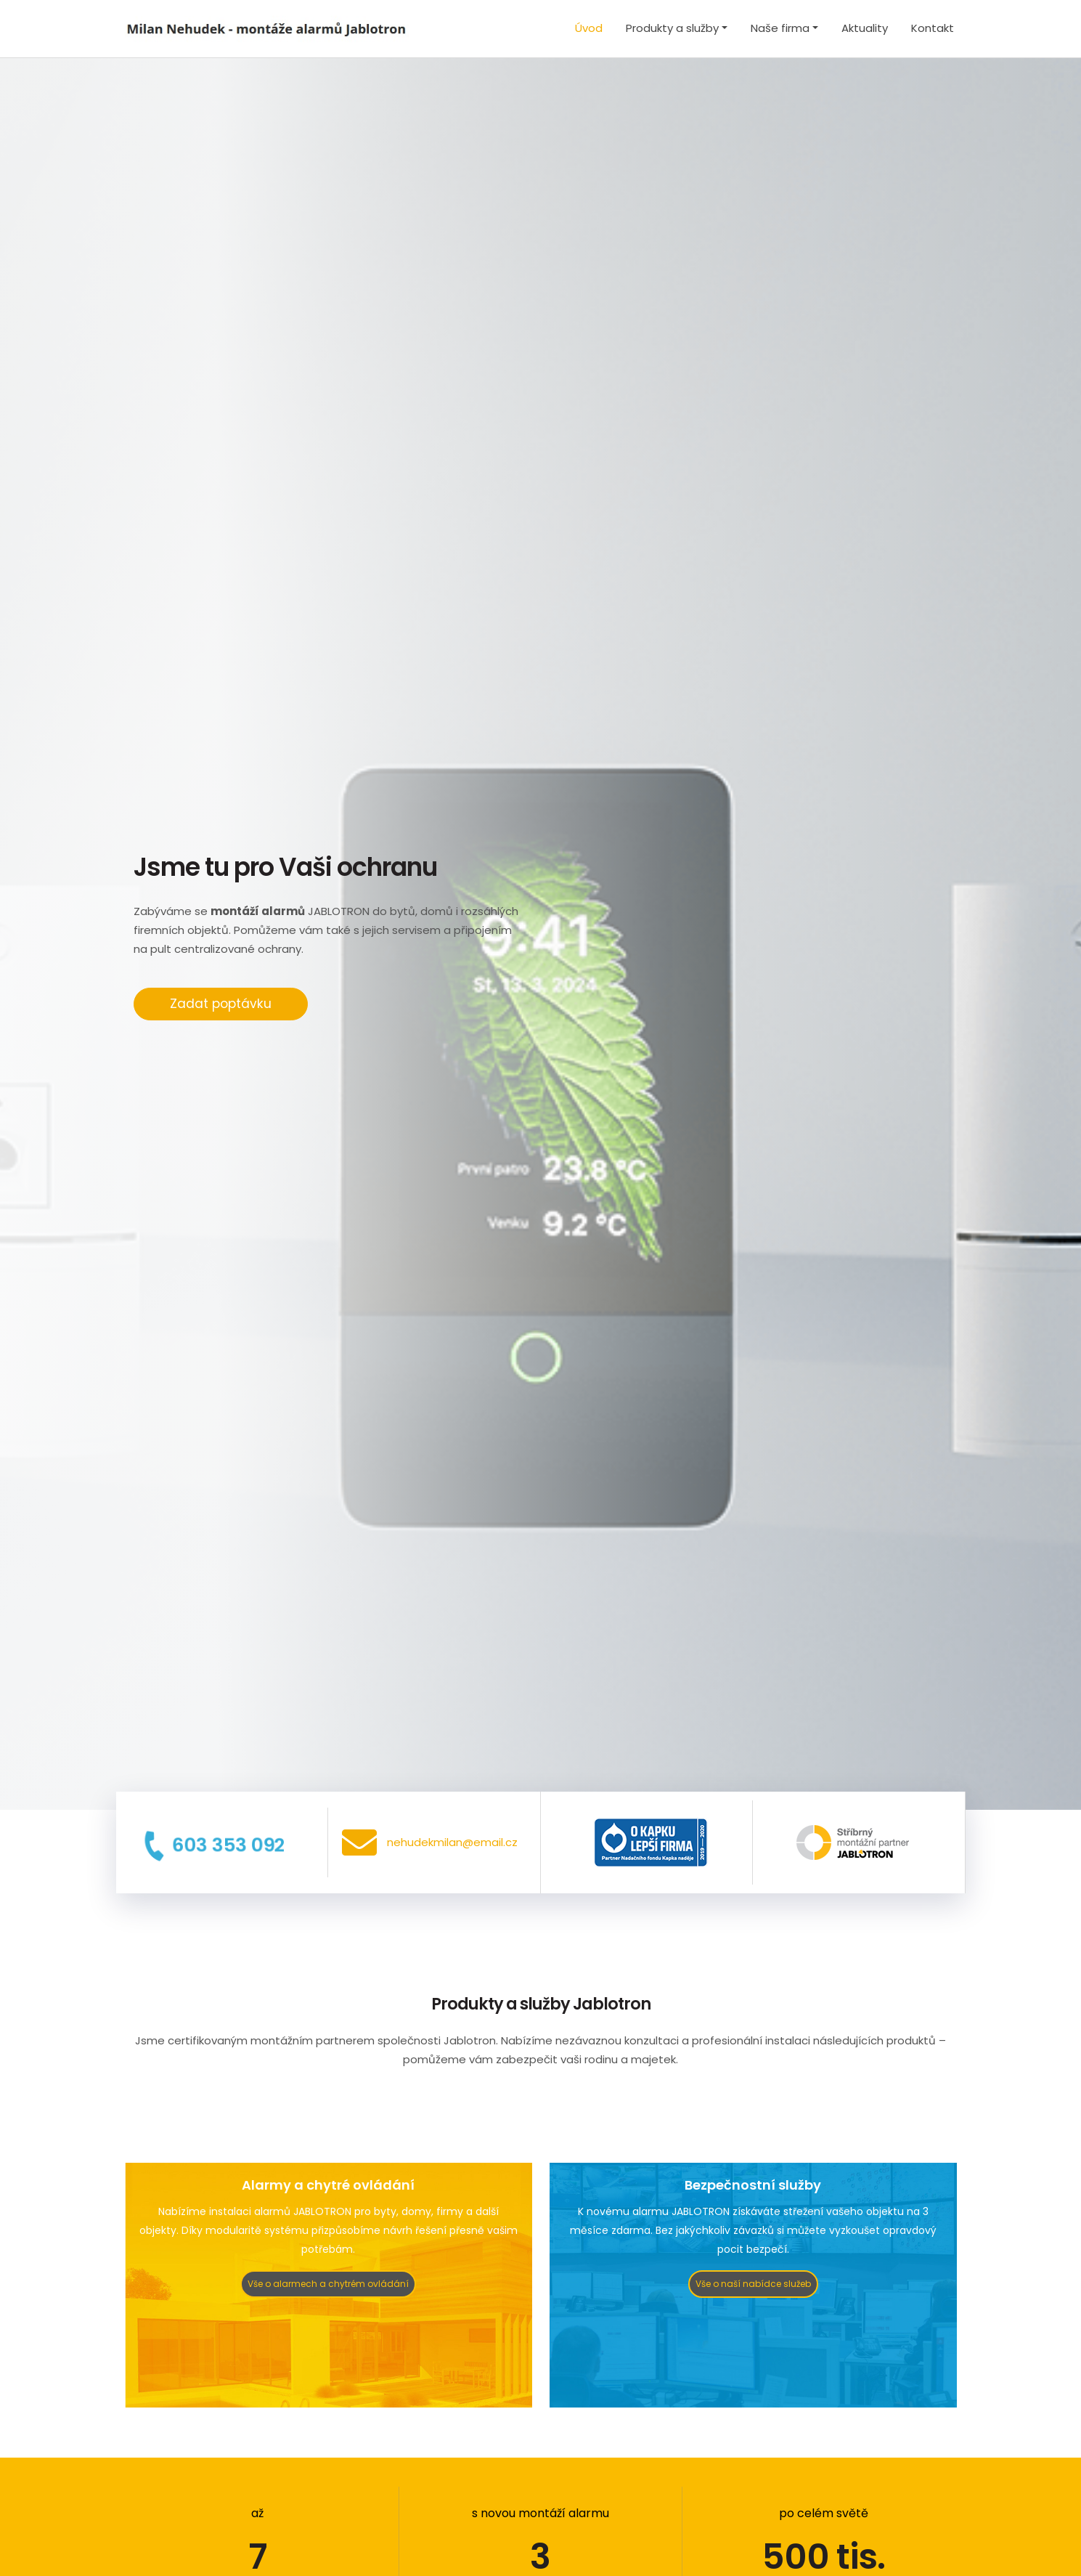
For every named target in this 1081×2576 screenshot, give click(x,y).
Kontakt (932, 28)
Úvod (589, 28)
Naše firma (780, 28)
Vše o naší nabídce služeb (753, 2284)
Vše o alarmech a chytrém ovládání (328, 2284)
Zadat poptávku (221, 1003)
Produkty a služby (672, 28)
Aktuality (864, 28)
